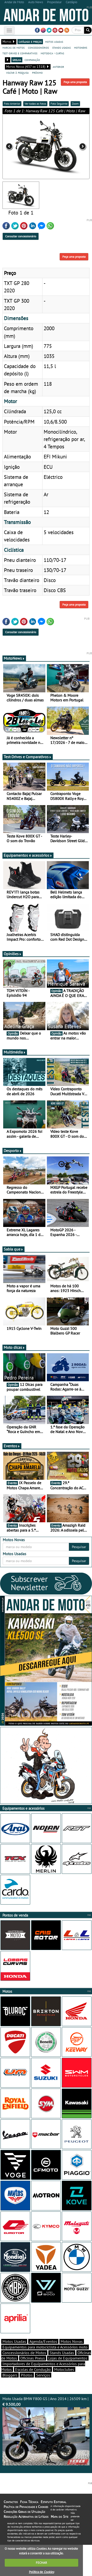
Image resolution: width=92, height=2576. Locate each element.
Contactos (11, 2502)
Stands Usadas (62, 2352)
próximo (37, 72)
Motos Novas (72, 2341)
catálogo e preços (30, 41)
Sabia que (13, 1249)
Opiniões (13, 953)
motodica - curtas (52, 53)
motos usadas (54, 41)
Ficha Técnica (29, 2502)
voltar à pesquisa (17, 72)
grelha (17, 59)
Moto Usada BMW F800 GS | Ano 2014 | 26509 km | (46, 2430)
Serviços (43, 2375)
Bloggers (9, 2375)
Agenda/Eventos (43, 2341)
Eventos (12, 1445)
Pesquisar (79, 1547)
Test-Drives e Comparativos (28, 756)
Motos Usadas (14, 2341)
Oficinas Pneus (32, 2358)
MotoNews (14, 658)
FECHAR (41, 2563)
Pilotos (27, 2375)
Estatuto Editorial (53, 2502)
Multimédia (15, 1052)
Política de (41, 2572)
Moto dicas (14, 1347)
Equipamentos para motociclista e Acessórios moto (45, 2347)
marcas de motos (13, 47)
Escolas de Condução (33, 2369)
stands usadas (61, 47)
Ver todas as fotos (35, 103)
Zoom (75, 103)
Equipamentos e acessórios (28, 855)
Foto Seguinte (59, 103)
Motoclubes (64, 2369)
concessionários (38, 47)
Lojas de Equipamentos (67, 2358)
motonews (80, 47)
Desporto (13, 1150)
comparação (32, 59)
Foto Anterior (12, 103)
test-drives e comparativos (19, 53)
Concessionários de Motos (24, 2352)
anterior (58, 66)
